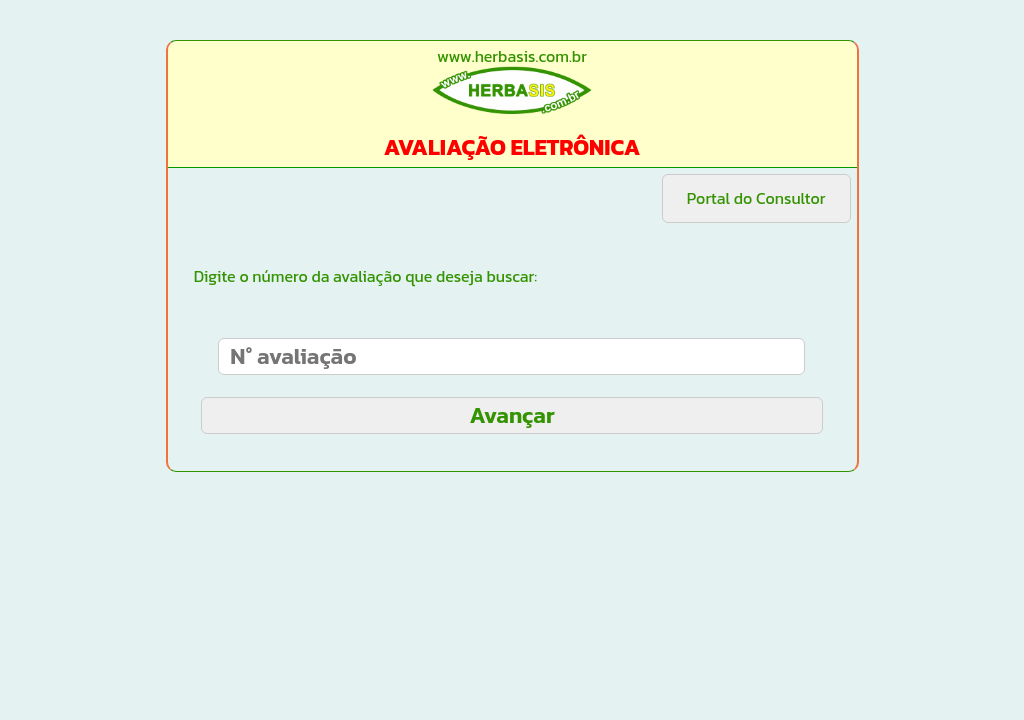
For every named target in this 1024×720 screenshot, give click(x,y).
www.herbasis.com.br (512, 56)
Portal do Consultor (756, 198)
